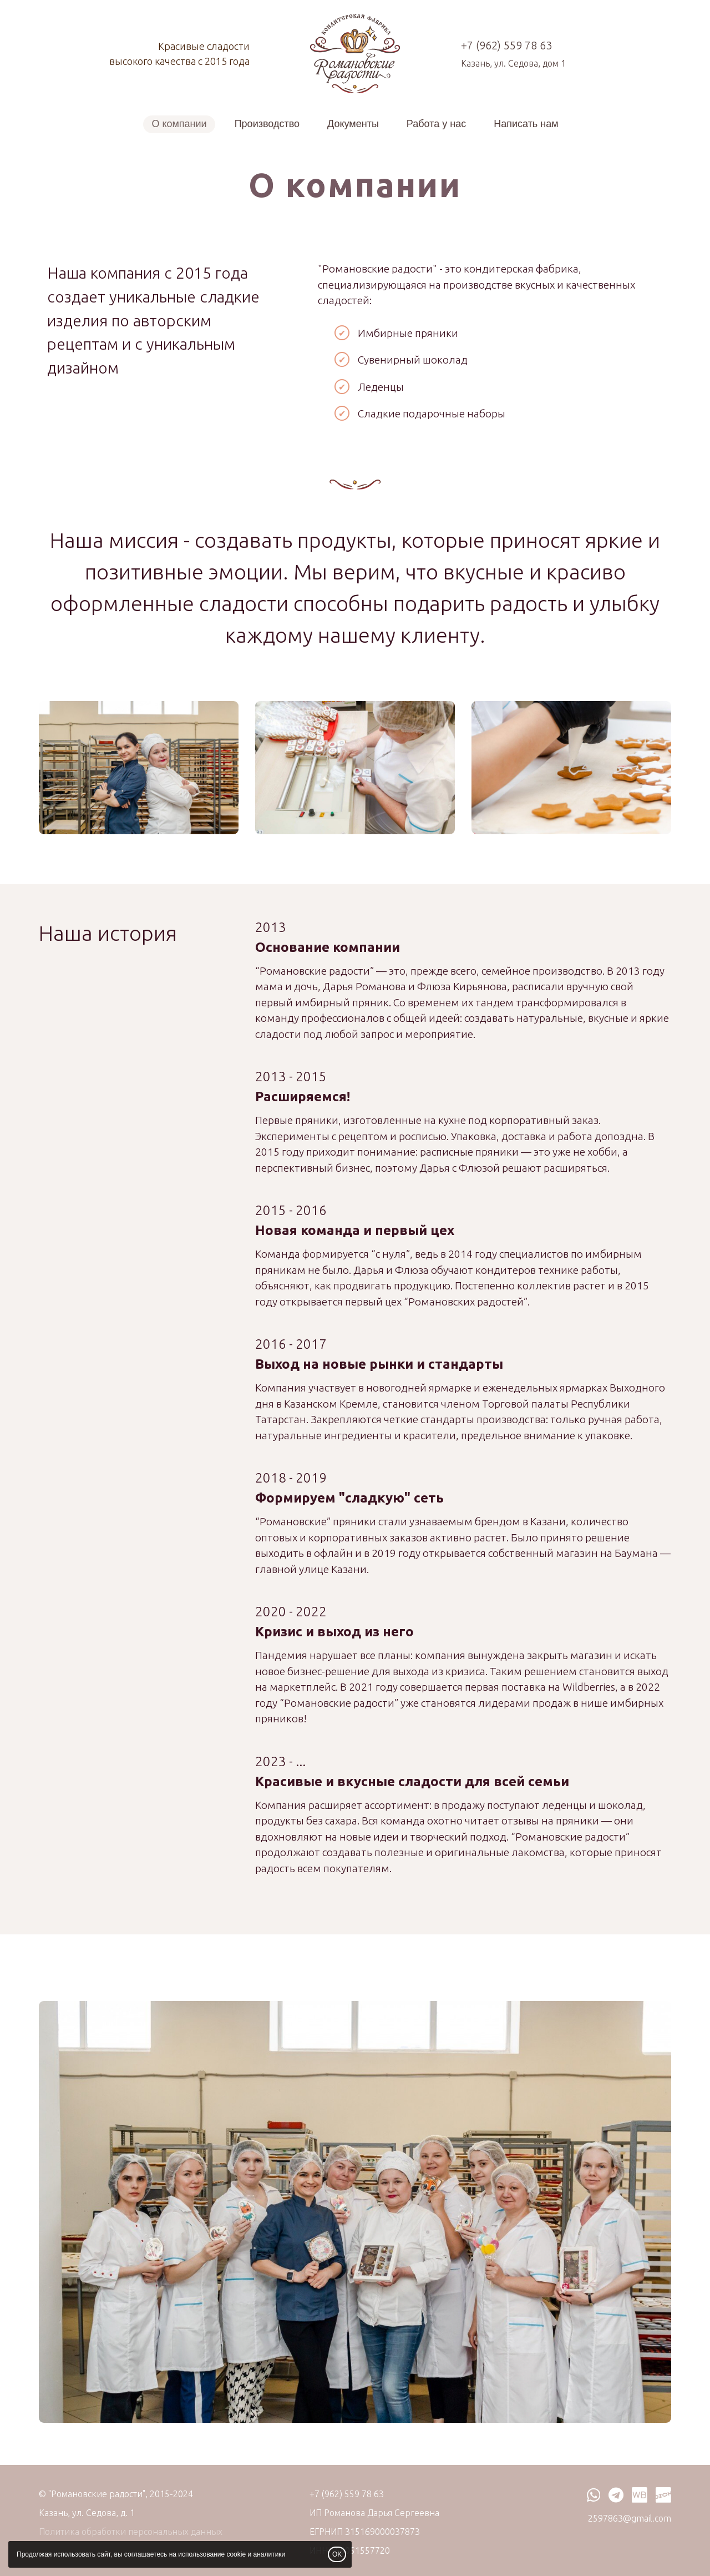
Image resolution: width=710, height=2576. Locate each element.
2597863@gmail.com (629, 2518)
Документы (353, 123)
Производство (267, 123)
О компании (178, 123)
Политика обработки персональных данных (130, 2532)
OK (337, 2554)
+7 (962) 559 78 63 (506, 45)
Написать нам (526, 123)
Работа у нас (436, 123)
